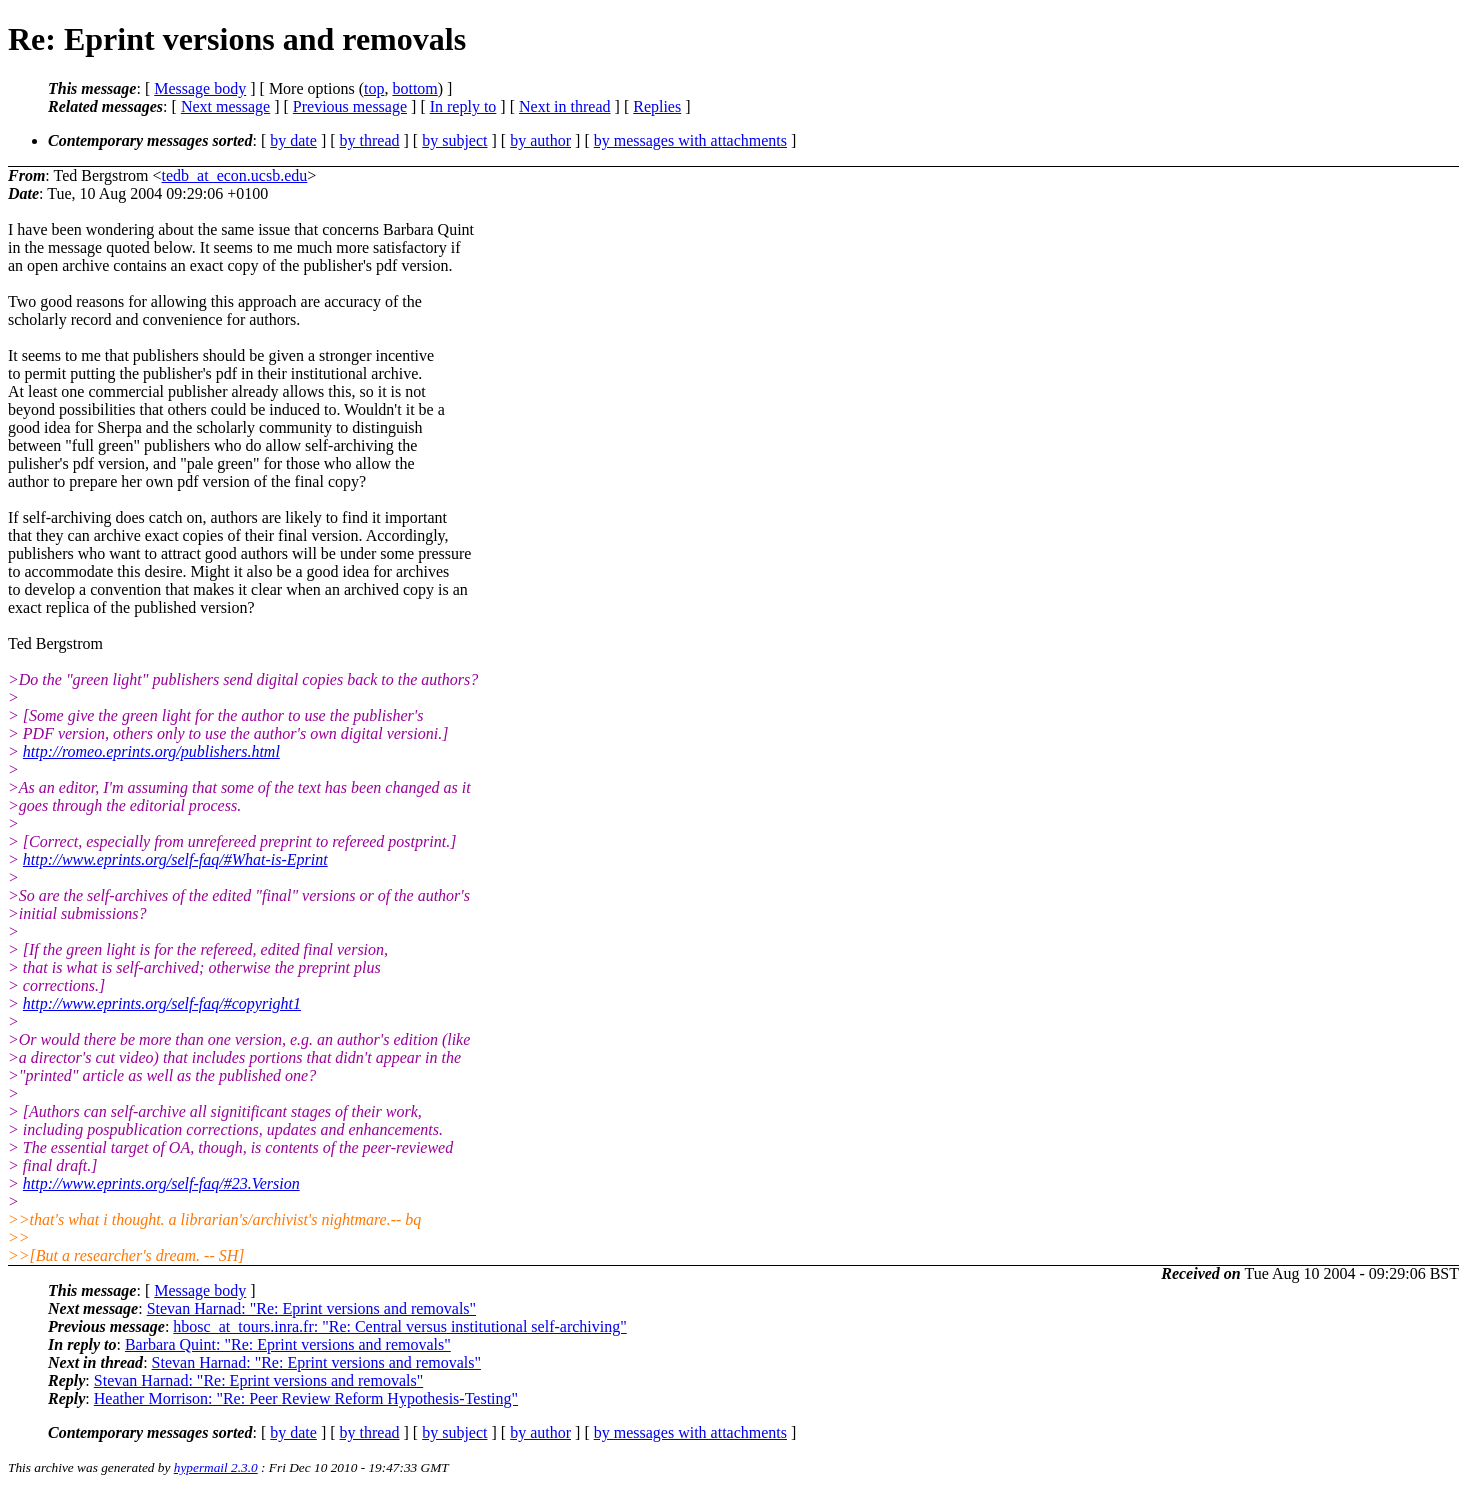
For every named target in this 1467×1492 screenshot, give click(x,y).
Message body (200, 88)
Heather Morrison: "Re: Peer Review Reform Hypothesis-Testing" (306, 1398)
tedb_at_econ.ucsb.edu (235, 175)
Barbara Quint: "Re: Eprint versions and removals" (288, 1344)
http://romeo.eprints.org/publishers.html (151, 751)
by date (293, 140)
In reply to (463, 106)
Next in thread (565, 106)
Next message (225, 106)
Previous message (350, 106)
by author (540, 140)
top (374, 88)
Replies (657, 106)
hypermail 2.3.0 (216, 1467)
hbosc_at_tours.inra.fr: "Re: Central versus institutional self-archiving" (399, 1326)
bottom (414, 88)
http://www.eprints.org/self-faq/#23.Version (161, 1183)
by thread (370, 140)
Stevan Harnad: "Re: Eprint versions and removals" (311, 1308)
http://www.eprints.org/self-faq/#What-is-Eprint (175, 859)
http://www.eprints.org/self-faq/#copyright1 (162, 1003)
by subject (454, 140)
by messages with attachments (690, 140)
